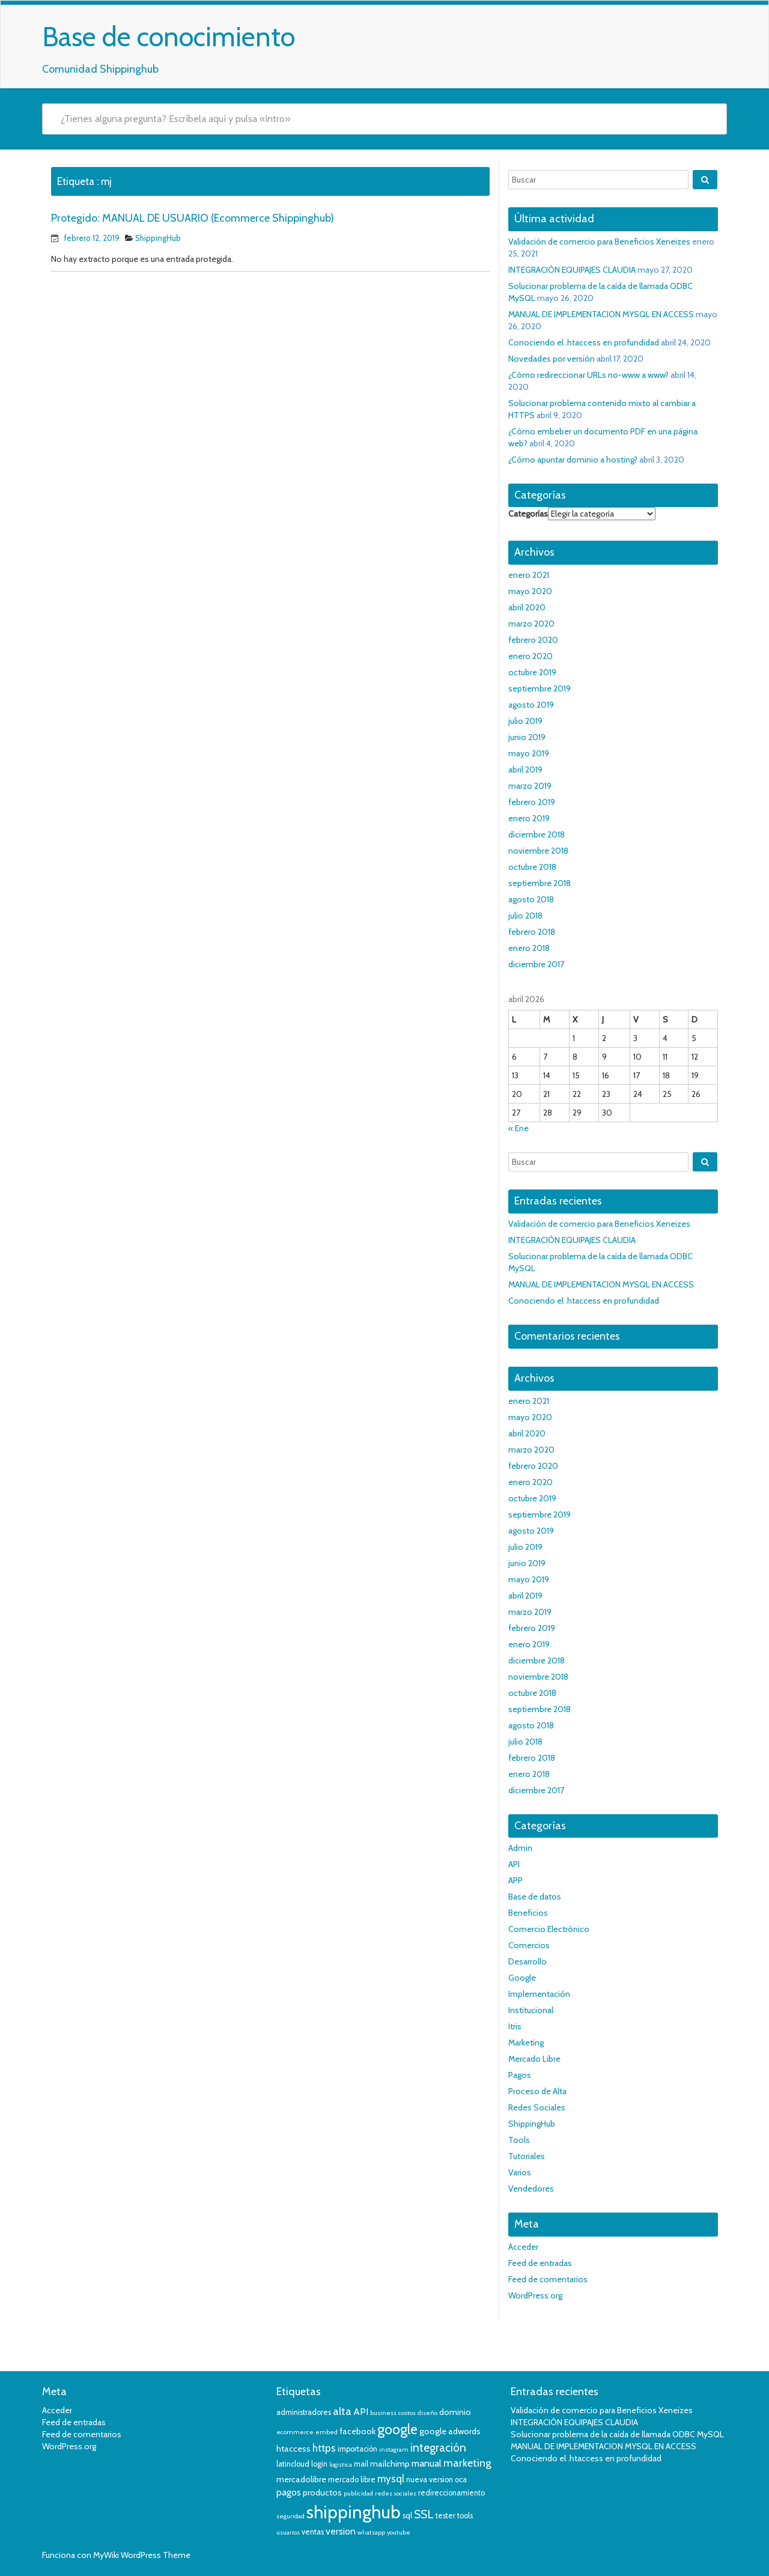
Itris (514, 2026)
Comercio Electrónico (548, 1929)
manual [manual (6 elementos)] (427, 2463)
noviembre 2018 (538, 850)
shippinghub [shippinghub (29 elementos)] (353, 2512)
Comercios (529, 1945)
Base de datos (534, 1896)
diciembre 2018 (536, 834)
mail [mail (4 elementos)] (361, 2463)
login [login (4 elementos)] (319, 2463)
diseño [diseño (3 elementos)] (427, 2413)
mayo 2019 (528, 753)
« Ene (518, 1128)
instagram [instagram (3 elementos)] (394, 2449)
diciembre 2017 (536, 964)
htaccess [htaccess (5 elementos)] (293, 2448)
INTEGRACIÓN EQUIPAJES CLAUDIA (572, 269)
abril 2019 (525, 769)
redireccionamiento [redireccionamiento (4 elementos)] (451, 2492)
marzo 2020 (531, 623)
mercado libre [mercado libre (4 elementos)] (351, 2479)
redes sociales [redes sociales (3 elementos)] (395, 2493)
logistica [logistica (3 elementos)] (340, 2464)
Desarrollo (527, 1961)
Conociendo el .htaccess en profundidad (583, 342)
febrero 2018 (531, 931)
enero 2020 (530, 656)
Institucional (530, 2010)
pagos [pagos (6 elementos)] (288, 2492)
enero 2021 (528, 575)
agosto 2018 (531, 899)
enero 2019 (529, 818)
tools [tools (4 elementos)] (465, 2515)
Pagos (519, 2075)
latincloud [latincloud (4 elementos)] (292, 2463)
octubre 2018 (532, 866)
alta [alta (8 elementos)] (342, 2411)
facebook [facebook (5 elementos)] (357, 2431)
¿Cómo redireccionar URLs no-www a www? (588, 374)
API (514, 1864)
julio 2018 (525, 915)
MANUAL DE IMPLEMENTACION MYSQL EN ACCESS (601, 314)
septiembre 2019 (539, 688)
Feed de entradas (540, 2263)
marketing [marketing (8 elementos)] (467, 2463)
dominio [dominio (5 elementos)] (455, 2412)
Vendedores (531, 2188)
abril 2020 (527, 607)
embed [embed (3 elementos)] (326, 2432)
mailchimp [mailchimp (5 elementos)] (390, 2463)
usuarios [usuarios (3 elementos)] (288, 2532)
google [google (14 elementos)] (397, 2429)
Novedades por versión (551, 358)
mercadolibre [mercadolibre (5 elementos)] (301, 2479)
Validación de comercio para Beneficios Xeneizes (599, 241)
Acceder (523, 2246)
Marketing (526, 2042)
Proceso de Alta (537, 2091)
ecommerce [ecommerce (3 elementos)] (295, 2432)
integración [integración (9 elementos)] (438, 2448)
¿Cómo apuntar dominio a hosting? (572, 459)
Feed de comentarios (548, 2279)
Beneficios (528, 1912)
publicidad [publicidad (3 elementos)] (358, 2493)
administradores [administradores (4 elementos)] (303, 2412)
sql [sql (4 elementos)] (407, 2515)
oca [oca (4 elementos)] (461, 2479)
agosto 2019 (531, 704)
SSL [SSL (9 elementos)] (424, 2514)
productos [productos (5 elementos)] (322, 2492)
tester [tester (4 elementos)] (445, 2515)
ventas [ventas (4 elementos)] (313, 2531)
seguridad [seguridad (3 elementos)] (290, 2516)
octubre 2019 (532, 672)
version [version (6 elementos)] (341, 2531)
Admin (520, 1847)
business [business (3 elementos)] (383, 2413)
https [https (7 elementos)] (324, 2448)
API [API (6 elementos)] (360, 2411)
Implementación (539, 1993)
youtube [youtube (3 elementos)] (398, 2532)
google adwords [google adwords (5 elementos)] (450, 2431)
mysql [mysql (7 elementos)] (390, 2479)
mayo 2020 (530, 591)
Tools (519, 2139)
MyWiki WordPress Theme (141, 2555)
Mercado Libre (534, 2058)
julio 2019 (525, 720)
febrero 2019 (531, 802)
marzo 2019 (530, 785)
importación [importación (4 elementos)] (357, 2448)
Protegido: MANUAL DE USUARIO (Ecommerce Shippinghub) (192, 218)
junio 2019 (527, 737)
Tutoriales (526, 2156)
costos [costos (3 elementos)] (407, 2413)
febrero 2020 (533, 639)
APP (515, 1880)
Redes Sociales (536, 2107)
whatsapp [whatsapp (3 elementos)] (371, 2532)
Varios (519, 2172)
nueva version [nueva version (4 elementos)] (429, 2479)
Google (522, 1977)
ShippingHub (158, 238)
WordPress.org (535, 2295)
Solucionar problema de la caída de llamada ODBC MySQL (617, 2434)
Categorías (528, 513)
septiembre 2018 (539, 883)
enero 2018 (529, 948)
